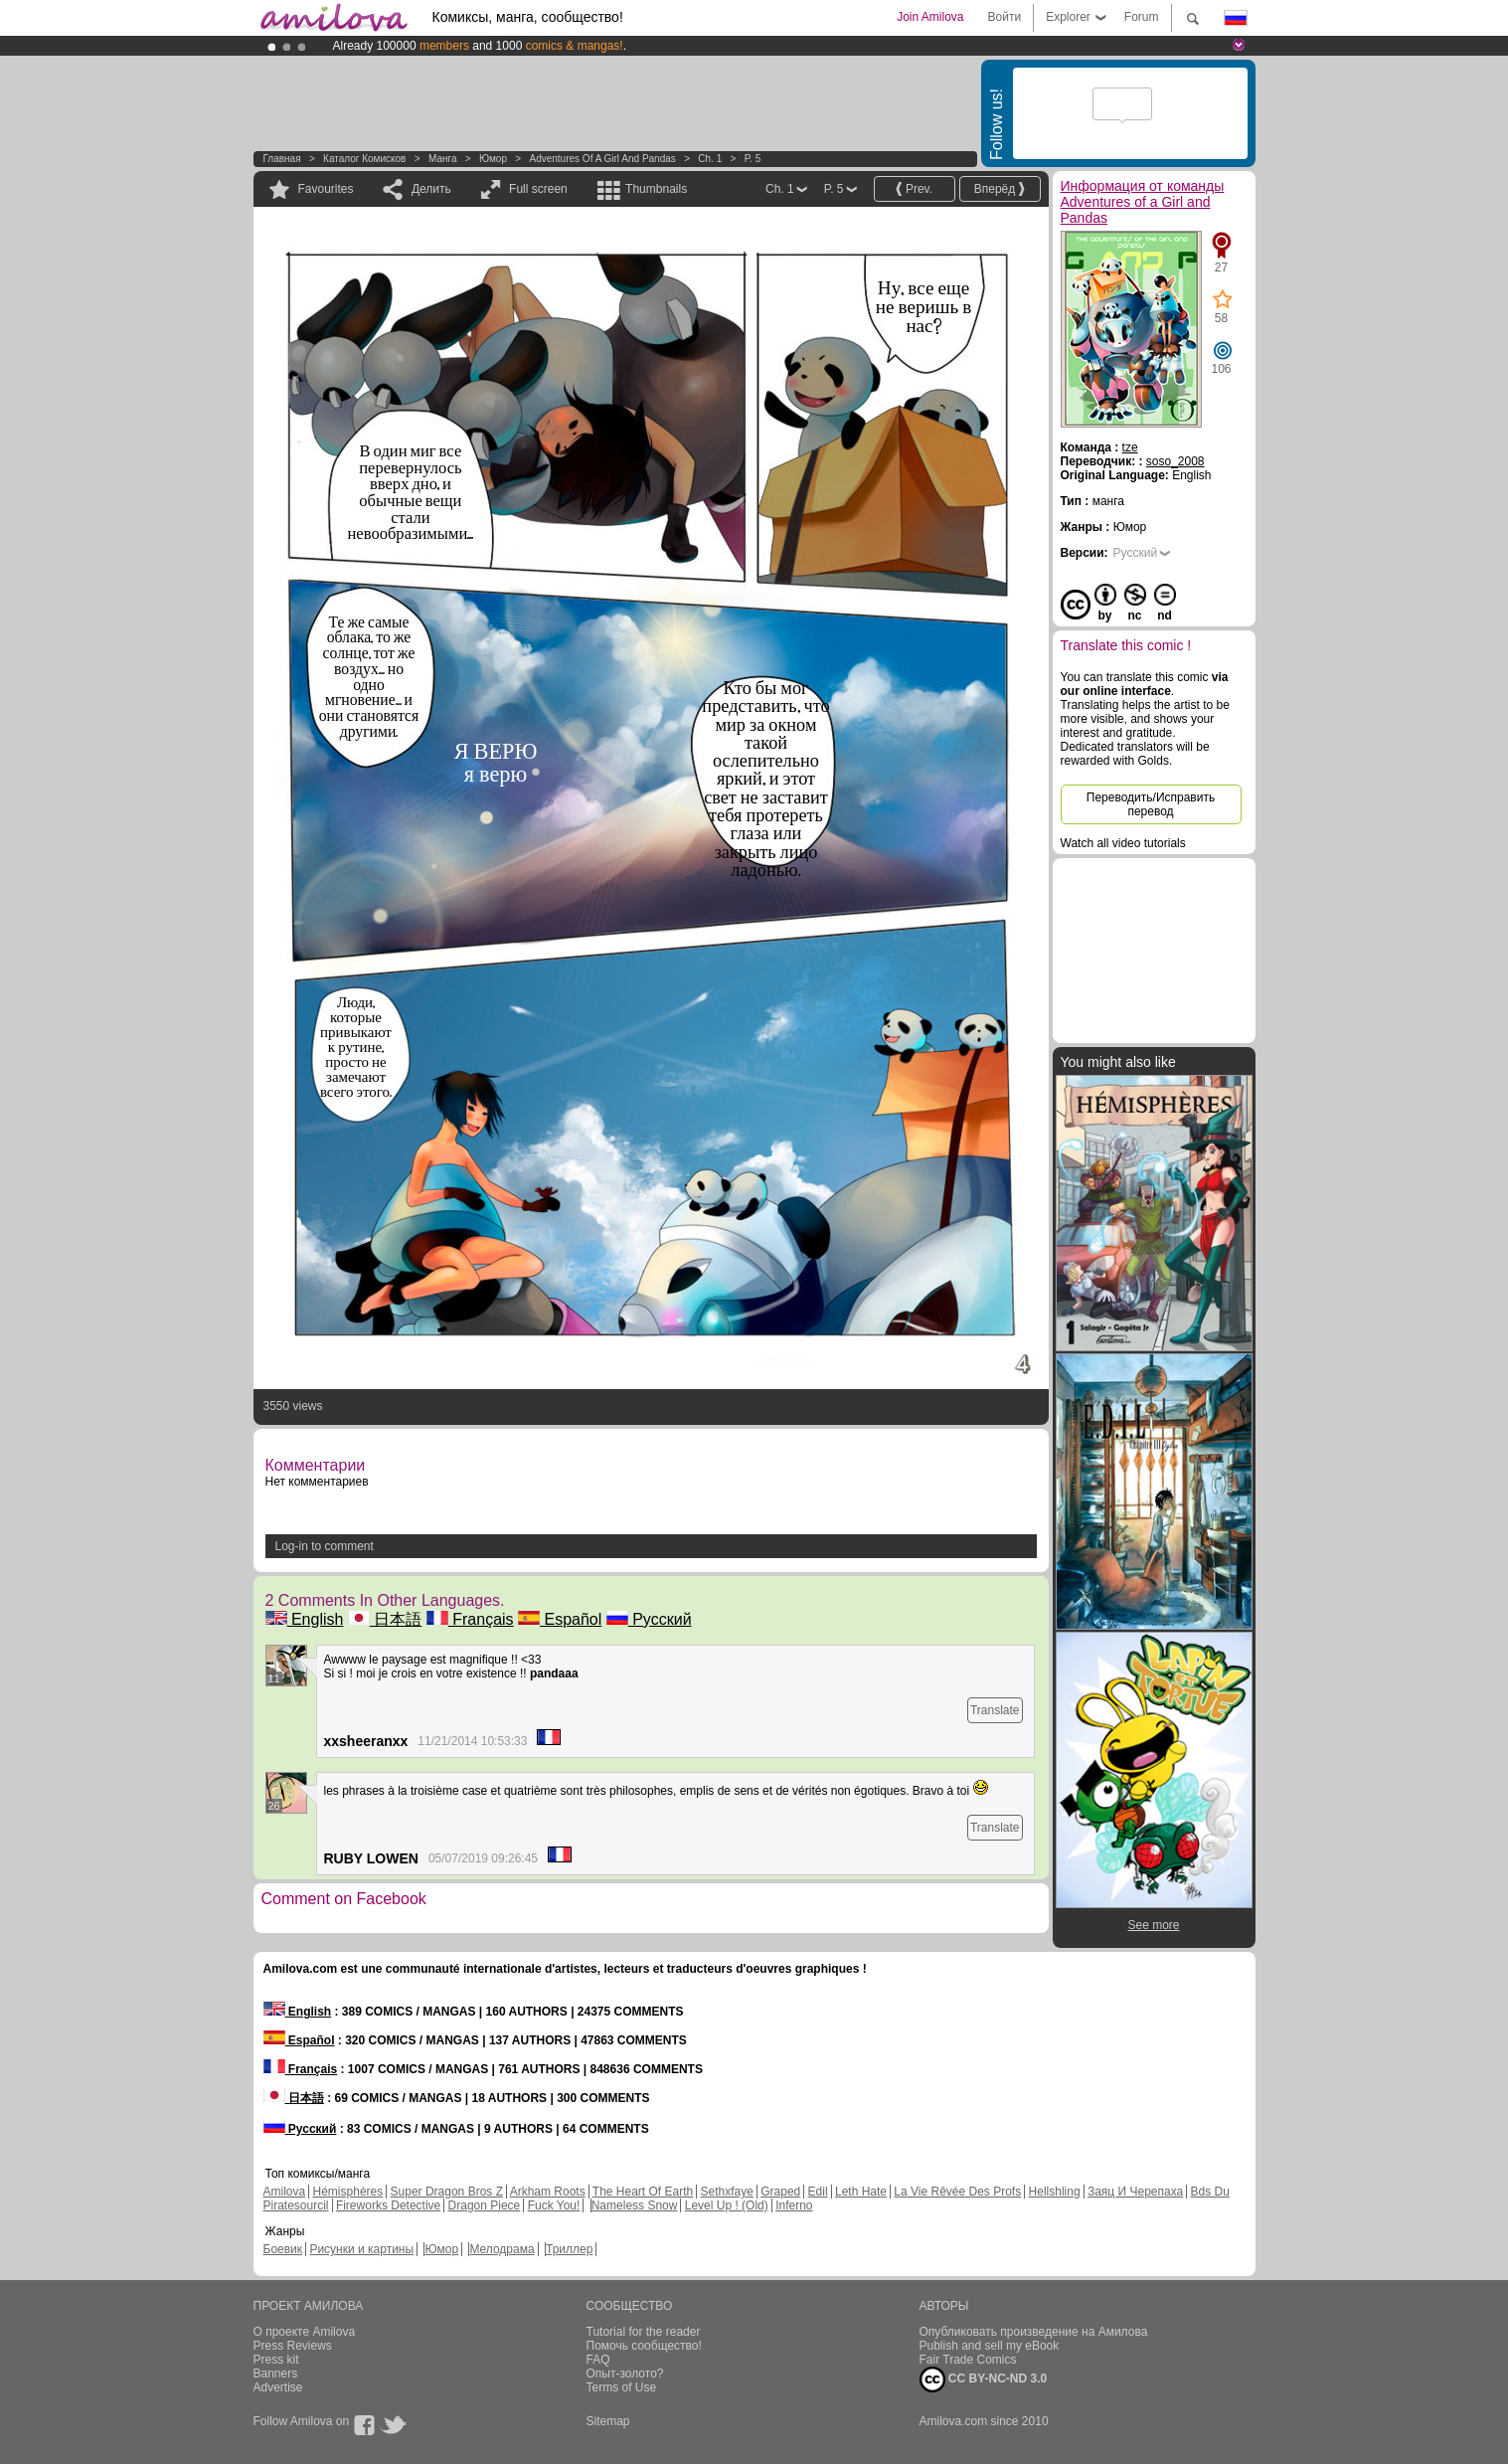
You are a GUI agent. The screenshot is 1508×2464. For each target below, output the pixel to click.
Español (559, 1619)
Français (470, 1619)
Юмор (493, 158)
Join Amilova (930, 17)
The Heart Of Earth (642, 2192)
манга (442, 158)
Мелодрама (501, 2249)
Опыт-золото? (625, 2373)
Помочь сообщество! (644, 2346)
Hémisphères (348, 2192)
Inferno (793, 2205)
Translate (995, 1710)
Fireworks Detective (388, 2205)
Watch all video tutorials (1123, 843)
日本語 (384, 1619)
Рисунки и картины (361, 2249)
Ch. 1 (710, 158)
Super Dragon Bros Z (447, 2192)
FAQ (598, 2360)
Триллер (569, 2249)
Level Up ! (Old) (726, 2205)
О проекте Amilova (304, 2332)
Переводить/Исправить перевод (1151, 804)
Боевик (283, 2249)
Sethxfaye (727, 2192)
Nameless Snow (634, 2205)
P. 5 (753, 158)
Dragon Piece (484, 2205)
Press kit (276, 2360)
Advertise (278, 2387)
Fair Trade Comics (968, 2360)
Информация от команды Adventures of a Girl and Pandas (1143, 202)
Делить (431, 189)
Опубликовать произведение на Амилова (1034, 2332)
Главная (282, 158)
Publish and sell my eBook (990, 2346)
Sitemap (608, 2421)
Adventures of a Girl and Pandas (602, 158)
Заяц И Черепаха (1135, 2192)
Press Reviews (292, 2346)
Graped (780, 2192)
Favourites (326, 189)
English (304, 1619)
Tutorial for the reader (643, 2332)
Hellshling (1055, 2192)
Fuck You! (554, 2205)
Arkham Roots (548, 2192)
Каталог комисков (364, 158)
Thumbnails (656, 189)
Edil (818, 2192)
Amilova (284, 2192)
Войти (1005, 17)
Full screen (538, 189)
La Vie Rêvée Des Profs (957, 2192)
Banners (275, 2373)
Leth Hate (861, 2192)
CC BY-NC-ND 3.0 (984, 2379)
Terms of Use (621, 2387)
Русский (649, 1619)
